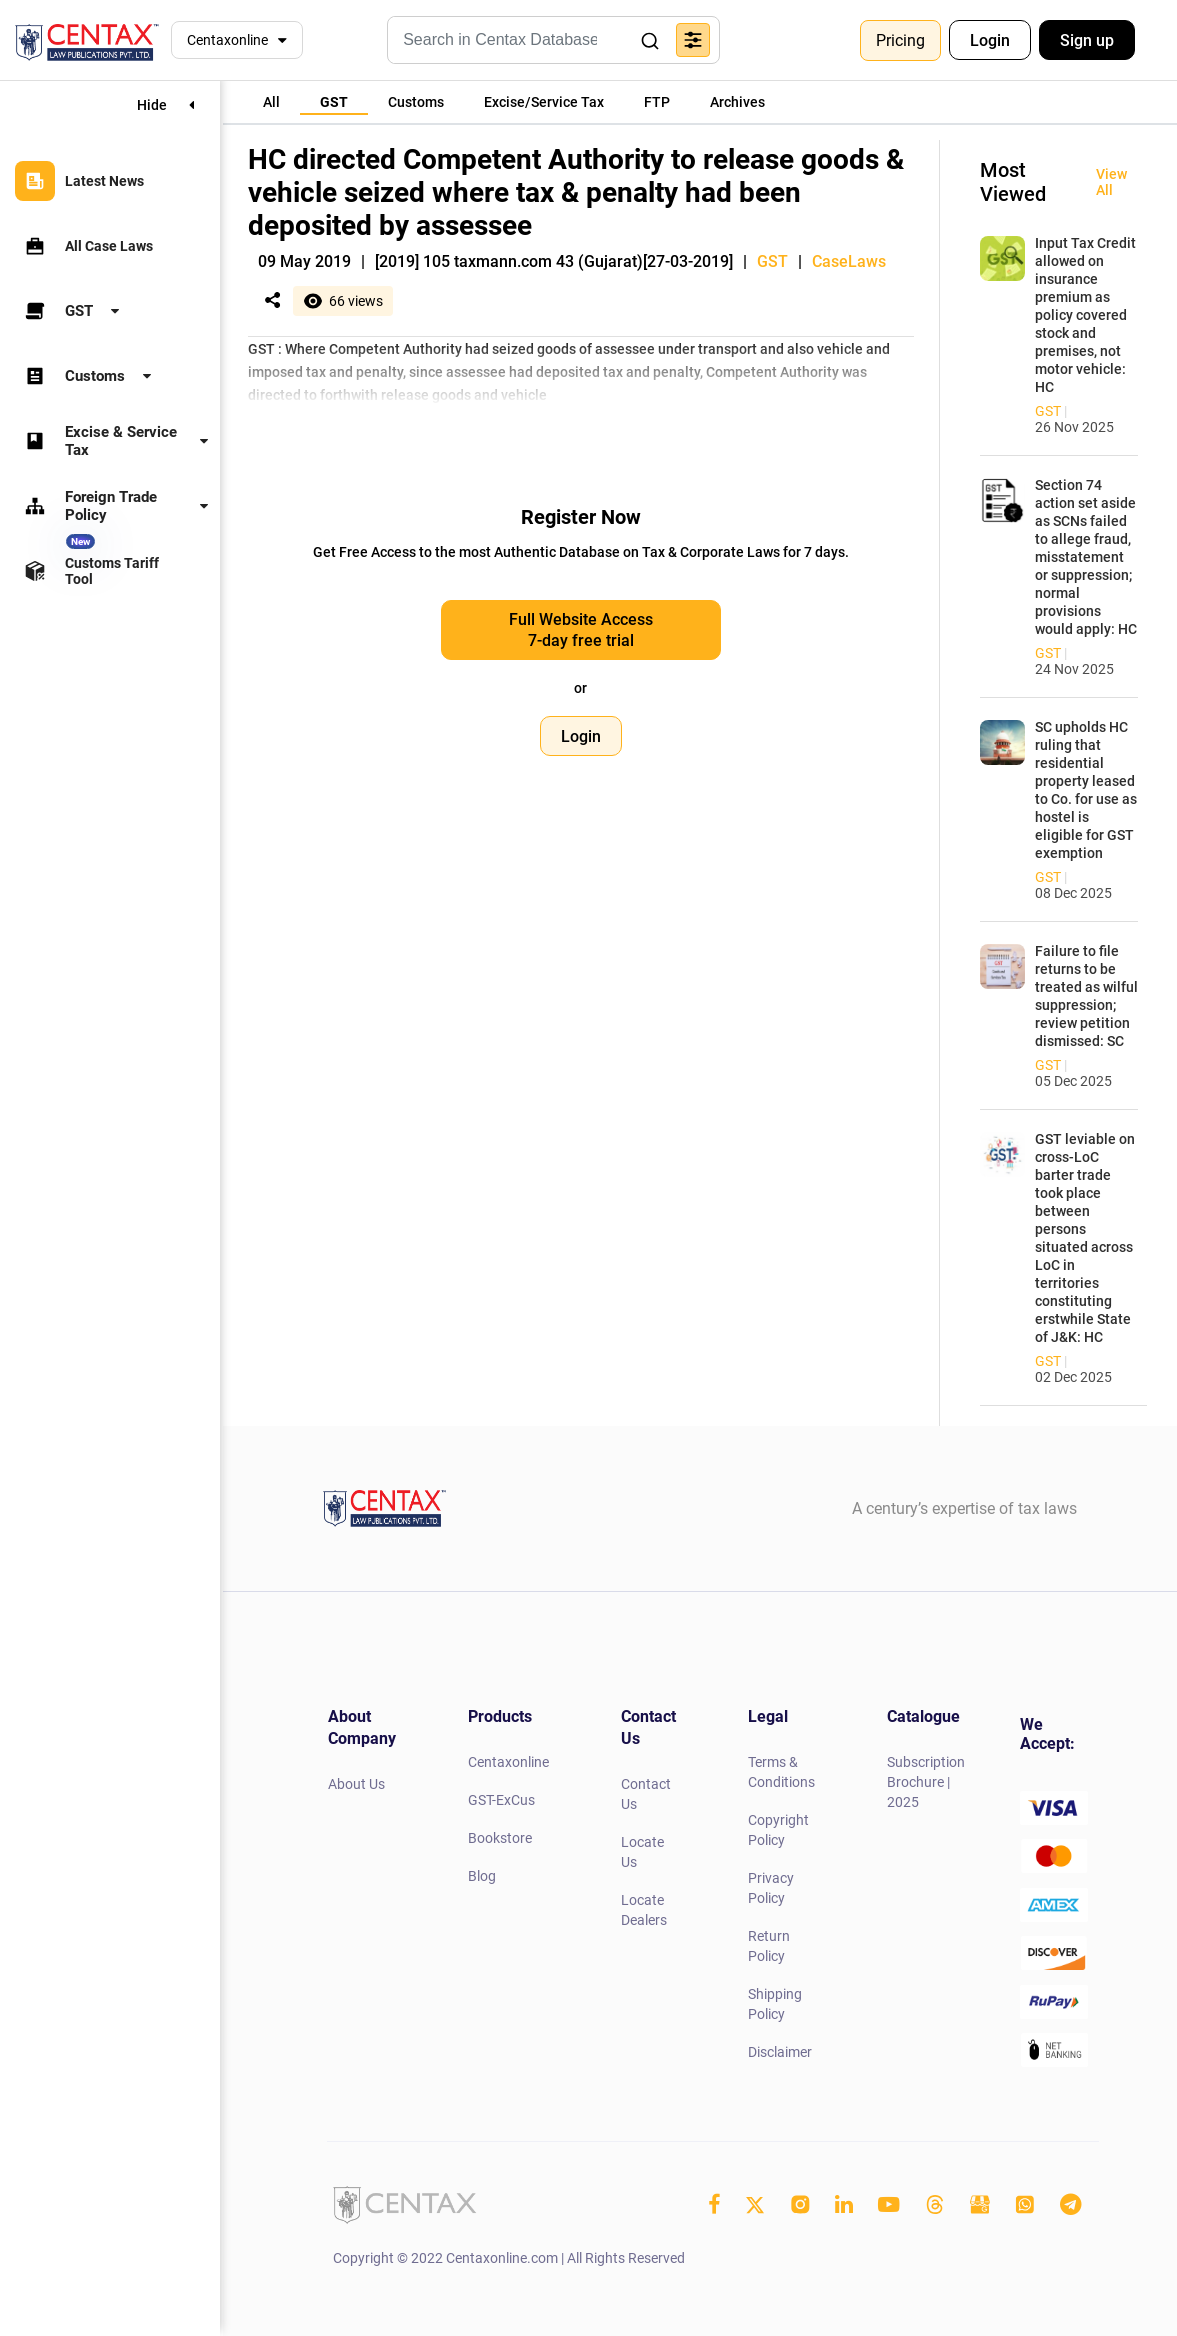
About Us (356, 1784)
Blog (482, 1876)
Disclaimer (780, 2052)
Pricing (900, 40)
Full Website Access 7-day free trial (581, 630)
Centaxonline (227, 40)
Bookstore (500, 1838)
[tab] (271, 102)
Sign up (1087, 40)
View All (1111, 182)
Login (990, 40)
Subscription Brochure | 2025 (926, 1782)
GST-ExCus (501, 1800)
